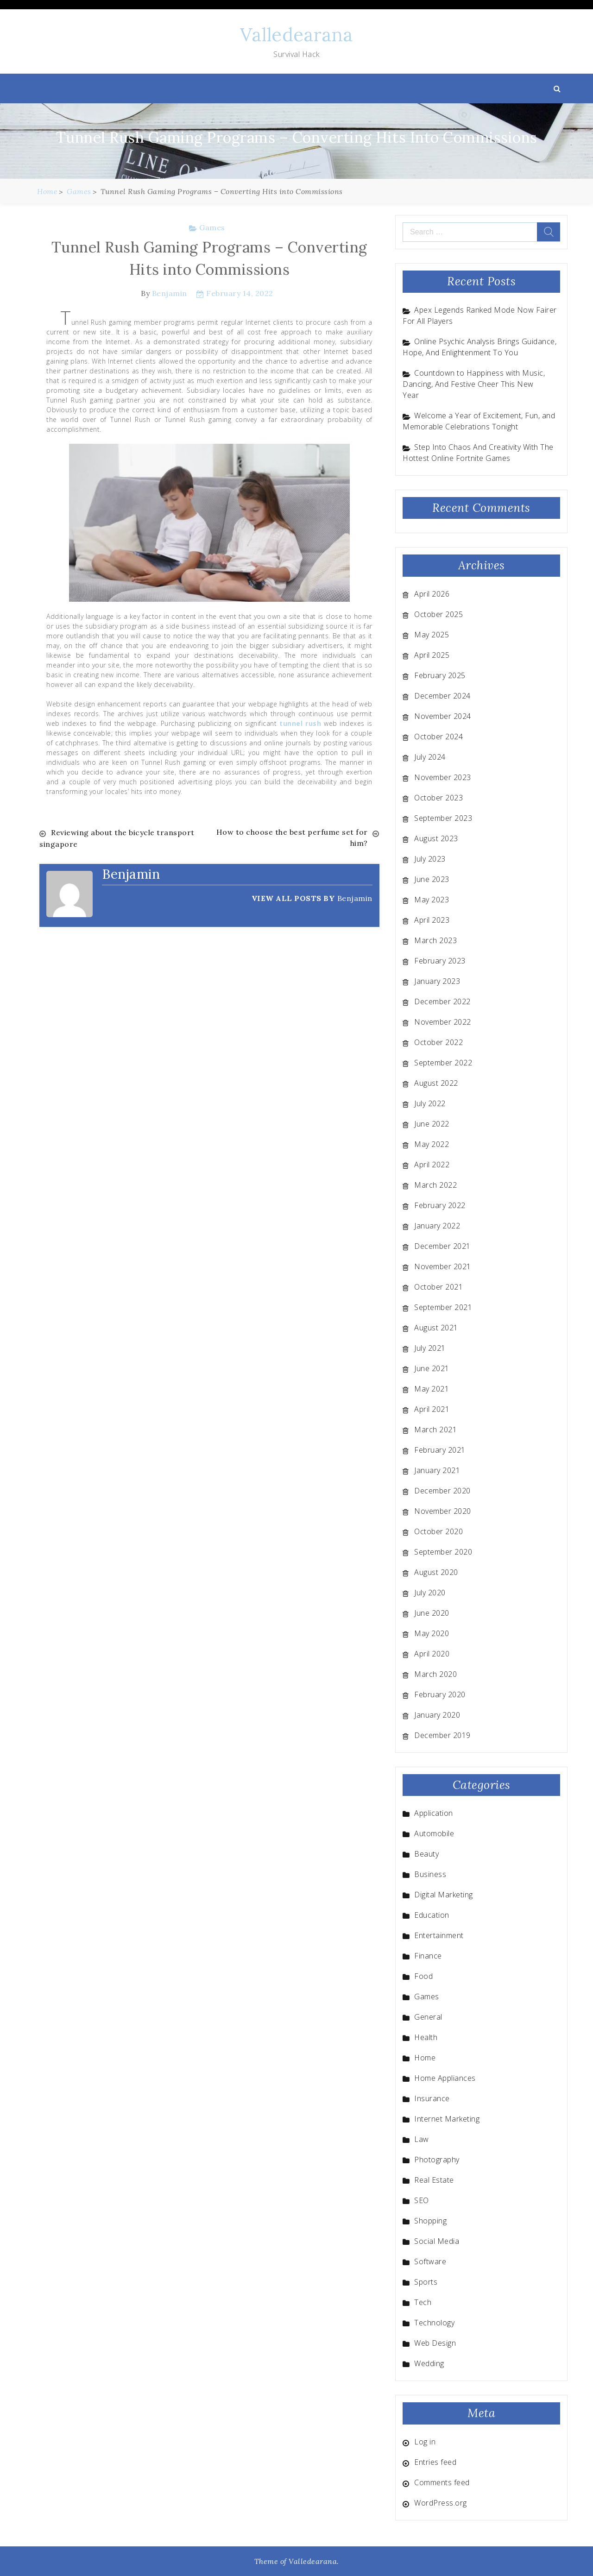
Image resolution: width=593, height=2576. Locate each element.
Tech (422, 2302)
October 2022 (438, 1042)
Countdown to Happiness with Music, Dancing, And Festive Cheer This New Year (474, 384)
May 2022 (431, 1144)
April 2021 (431, 1409)
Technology (434, 2323)
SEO (421, 2200)
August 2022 (436, 1083)
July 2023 (430, 859)
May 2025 (431, 635)
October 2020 (438, 1531)
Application (433, 1813)
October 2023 (438, 798)
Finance (428, 1956)
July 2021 (430, 1348)
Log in (424, 2442)
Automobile (434, 1833)
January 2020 (437, 1715)
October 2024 (438, 736)
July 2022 (430, 1103)
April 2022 (431, 1164)
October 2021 (438, 1287)
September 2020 (443, 1552)
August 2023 (436, 838)
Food (423, 1976)
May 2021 (431, 1389)
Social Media (436, 2241)
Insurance (432, 2098)
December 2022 (442, 1001)
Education (431, 1915)
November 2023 (442, 777)
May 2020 (431, 1633)
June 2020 (431, 1613)
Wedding (429, 2363)
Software (430, 2261)
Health (425, 2037)
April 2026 (431, 594)
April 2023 (431, 920)
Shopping (430, 2221)
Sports (425, 2282)
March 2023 (435, 940)
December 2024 (442, 696)
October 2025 (438, 614)
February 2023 (440, 961)
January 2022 (437, 1226)
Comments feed (442, 2482)
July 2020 (430, 1592)
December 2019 (442, 1735)
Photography (437, 2159)
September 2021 (443, 1307)
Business (430, 1874)
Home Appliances (445, 2078)
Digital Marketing (443, 1894)
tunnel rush (300, 723)
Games (212, 227)
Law (421, 2139)
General (428, 2017)
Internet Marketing (446, 2119)
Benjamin (169, 293)
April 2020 (431, 1654)
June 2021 (431, 1368)
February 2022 (440, 1205)
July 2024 (430, 757)
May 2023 (431, 899)
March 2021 (435, 1429)
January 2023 (437, 981)
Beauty (426, 1854)
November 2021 (442, 1266)
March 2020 (435, 1674)
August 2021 (436, 1328)
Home (424, 2058)
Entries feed (435, 2462)
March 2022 (435, 1185)
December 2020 (442, 1491)
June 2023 (431, 879)
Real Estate (434, 2180)
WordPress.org (440, 2503)
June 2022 (431, 1124)
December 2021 (442, 1246)
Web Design (435, 2343)
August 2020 (436, 1572)
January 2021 (437, 1470)
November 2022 (442, 1022)
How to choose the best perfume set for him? (292, 838)
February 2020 (440, 1694)
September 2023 (443, 818)
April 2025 (431, 655)
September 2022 (443, 1063)
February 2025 (440, 675)
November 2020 (442, 1511)
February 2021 (440, 1450)
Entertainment (439, 1935)
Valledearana (296, 34)
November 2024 (442, 716)
